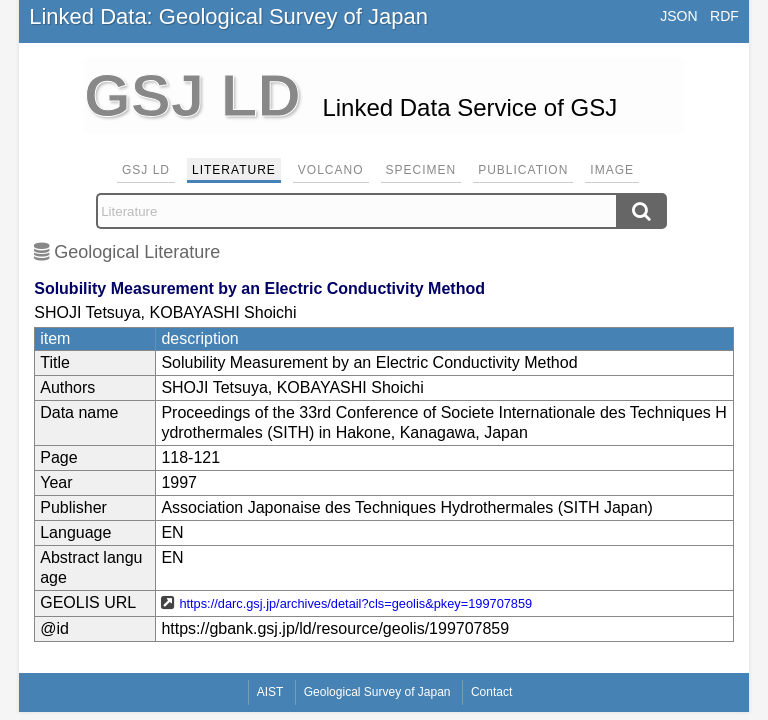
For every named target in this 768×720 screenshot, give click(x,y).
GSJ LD (146, 170)
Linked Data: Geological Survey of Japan (228, 16)
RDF (724, 16)
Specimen (421, 170)
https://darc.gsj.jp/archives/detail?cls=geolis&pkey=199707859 (355, 603)
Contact (491, 692)
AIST (270, 692)
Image (612, 170)
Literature (234, 170)
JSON (678, 16)
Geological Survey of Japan (377, 692)
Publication (523, 170)
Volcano (331, 170)
